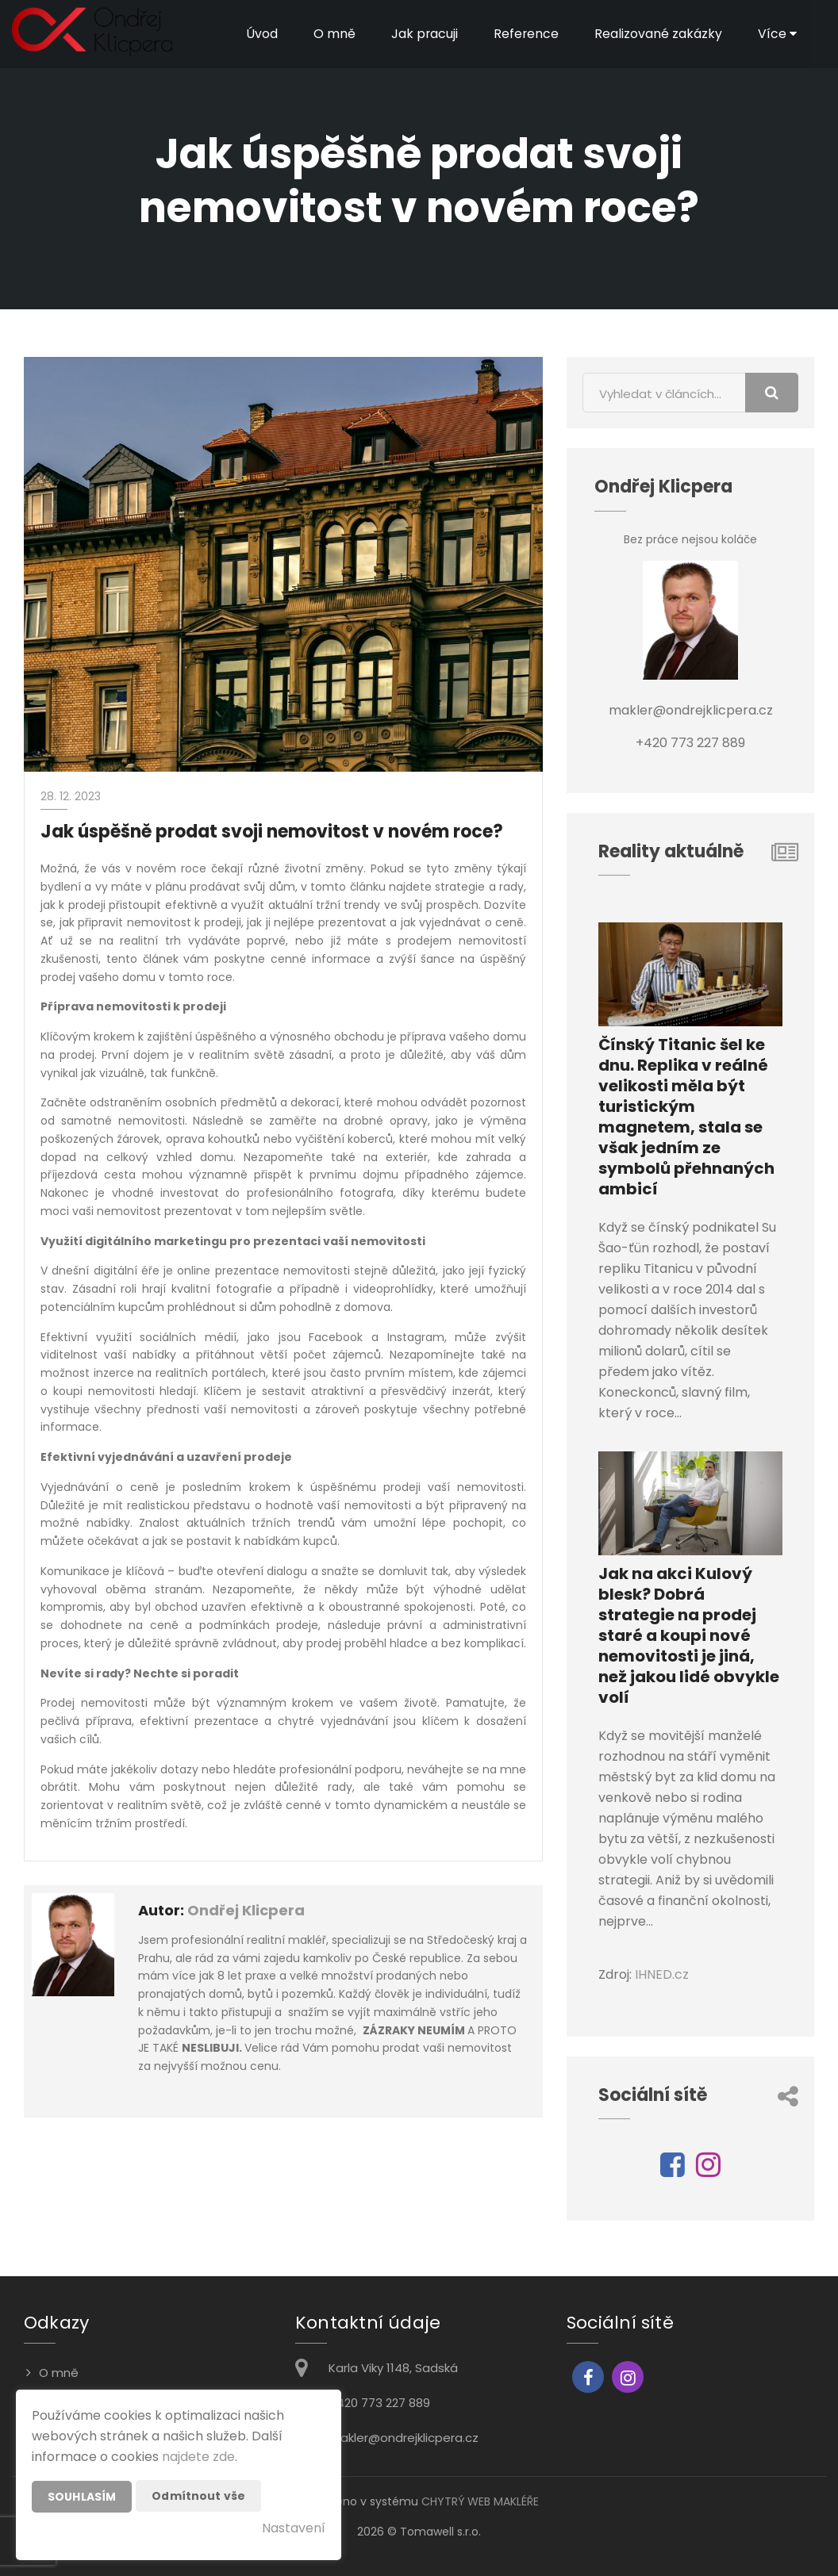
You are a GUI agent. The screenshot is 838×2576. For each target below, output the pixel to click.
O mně (333, 34)
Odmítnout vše (198, 2496)
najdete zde (198, 2457)
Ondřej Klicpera (246, 1910)
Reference (526, 34)
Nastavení (293, 2528)
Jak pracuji (423, 34)
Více (777, 34)
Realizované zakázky (658, 34)
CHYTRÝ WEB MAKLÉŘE (480, 2501)
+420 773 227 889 (379, 2402)
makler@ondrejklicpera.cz (404, 2437)
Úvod (260, 34)
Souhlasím (82, 2497)
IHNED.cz (662, 1974)
